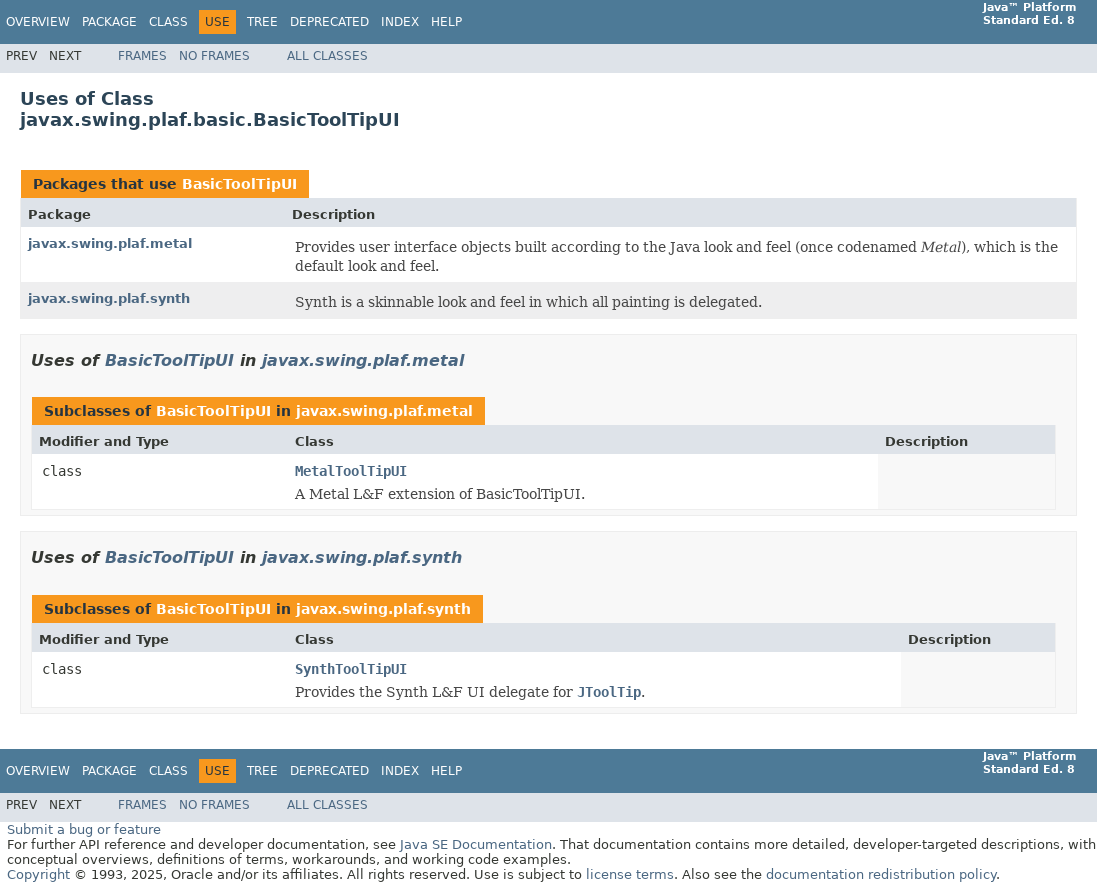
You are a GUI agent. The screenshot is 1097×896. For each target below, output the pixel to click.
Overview (38, 22)
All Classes (327, 56)
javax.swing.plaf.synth (109, 298)
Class (168, 22)
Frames (142, 56)
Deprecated (329, 22)
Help (446, 22)
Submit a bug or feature (84, 829)
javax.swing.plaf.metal (110, 243)
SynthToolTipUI (351, 669)
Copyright (38, 874)
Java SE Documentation (476, 844)
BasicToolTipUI (239, 184)
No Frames (214, 56)
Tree (262, 22)
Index (400, 22)
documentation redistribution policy (881, 874)
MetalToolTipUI (351, 471)
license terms (630, 874)
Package (109, 22)
